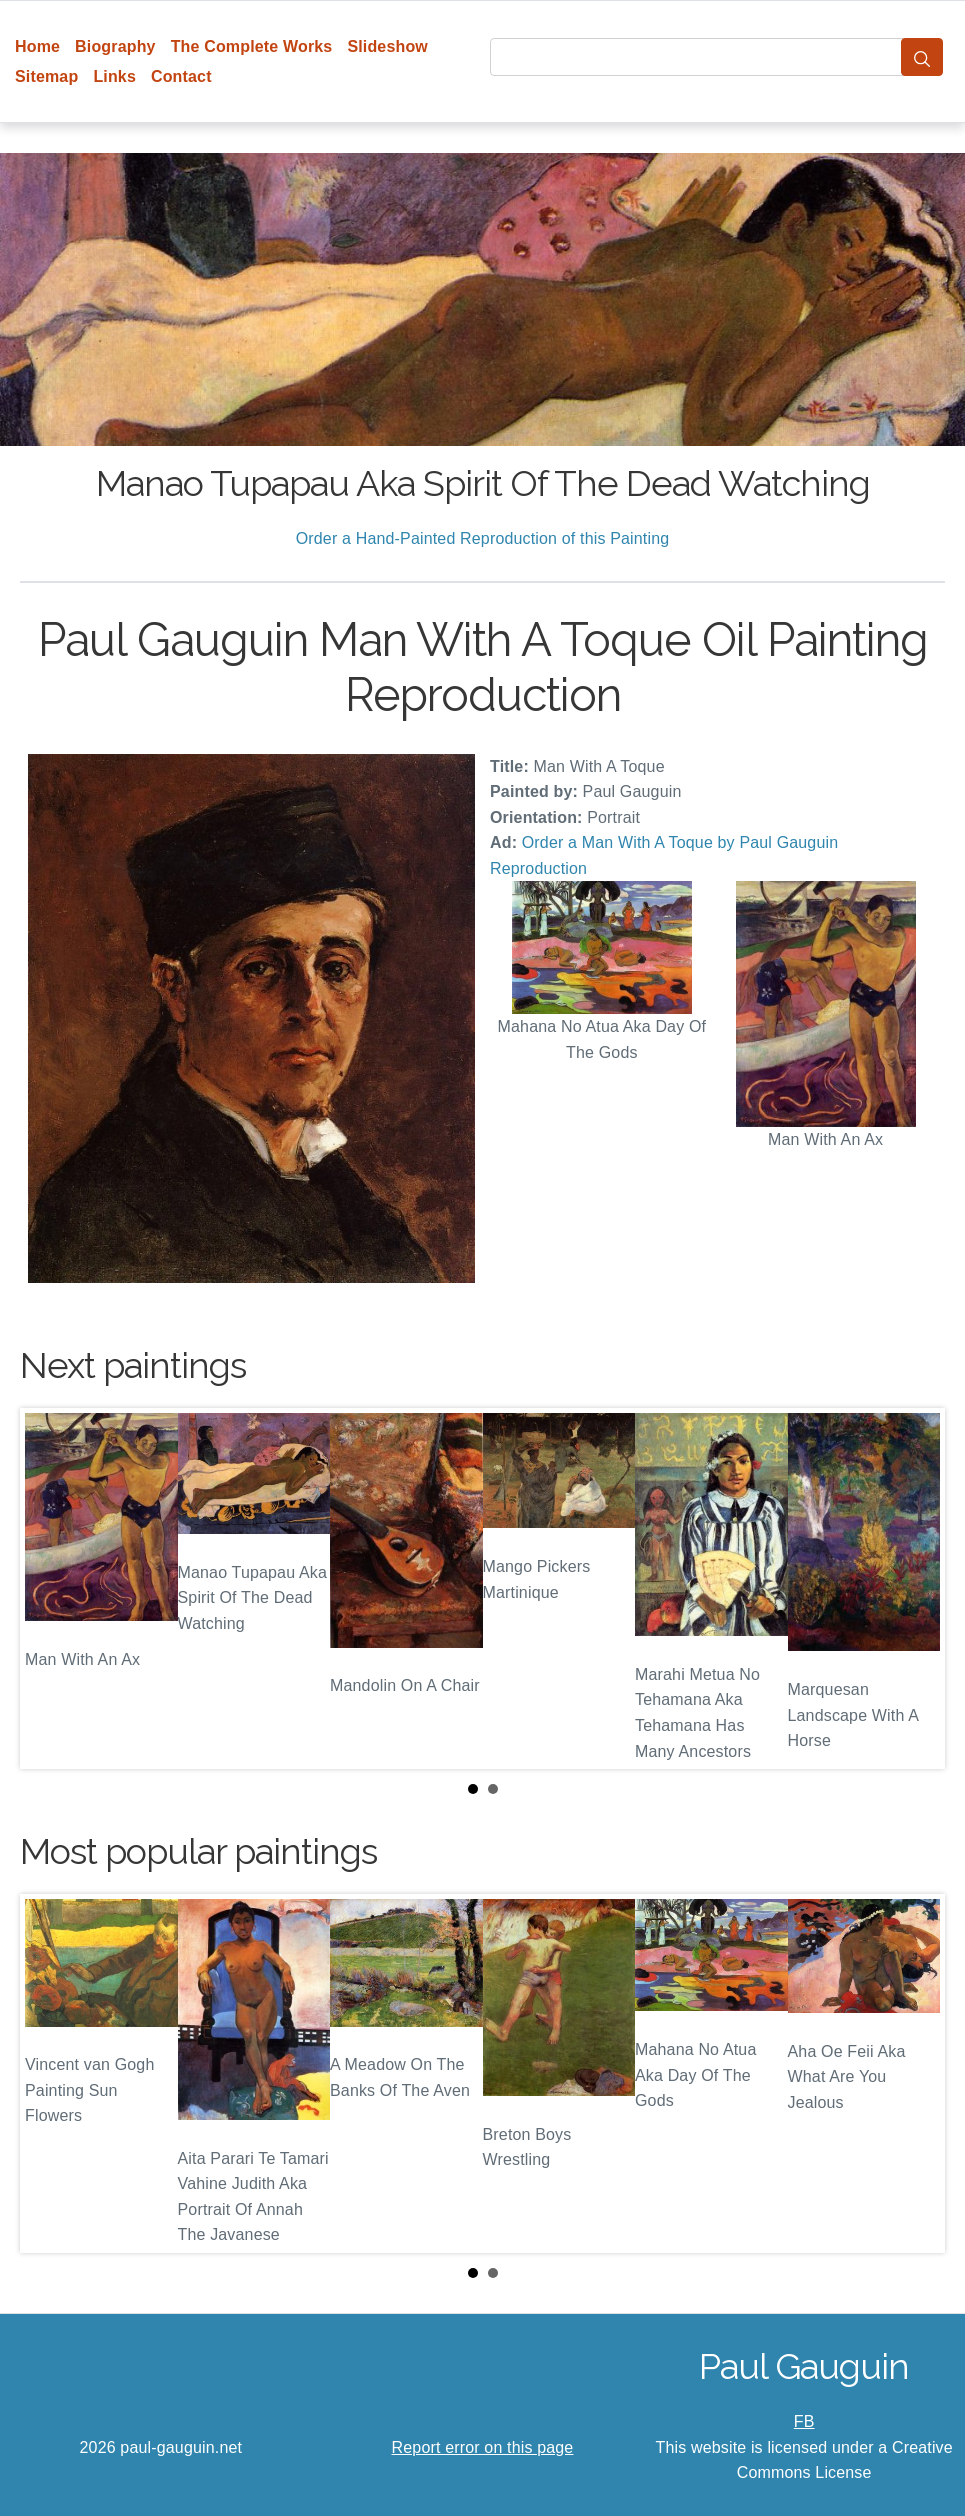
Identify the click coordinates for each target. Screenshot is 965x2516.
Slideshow (387, 46)
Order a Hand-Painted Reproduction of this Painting (483, 538)
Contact (181, 76)
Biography (115, 46)
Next (914, 1589)
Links (114, 76)
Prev (51, 1589)
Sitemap (46, 76)
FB (804, 2421)
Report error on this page (483, 2447)
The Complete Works (252, 46)
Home (37, 46)
